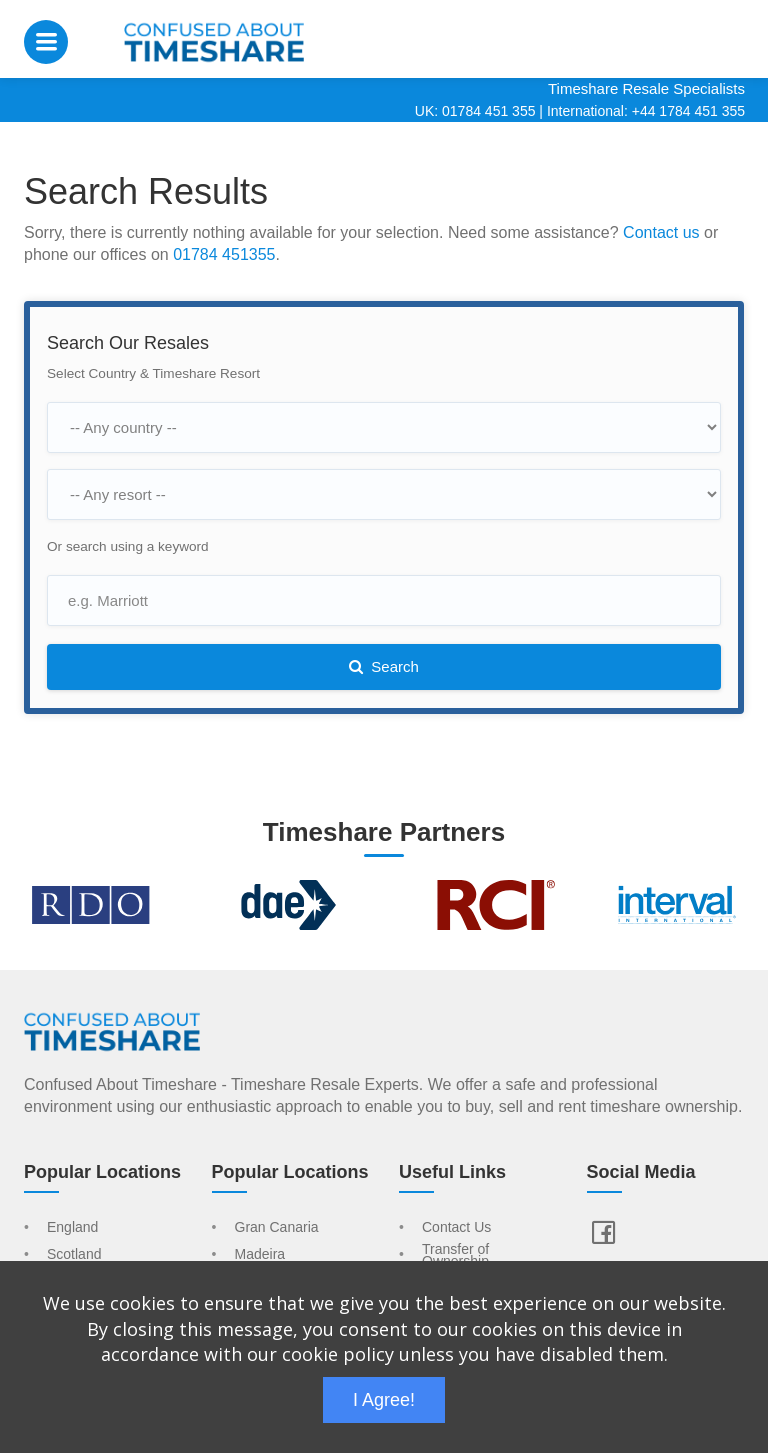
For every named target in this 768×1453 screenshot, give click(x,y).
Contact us (661, 232)
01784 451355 (224, 254)
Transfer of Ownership (455, 1256)
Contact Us (456, 1228)
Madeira (260, 1255)
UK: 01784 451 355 (475, 111)
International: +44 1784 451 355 (646, 111)
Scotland (74, 1255)
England (72, 1228)
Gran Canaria (277, 1228)
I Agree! (384, 1400)
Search (384, 666)
